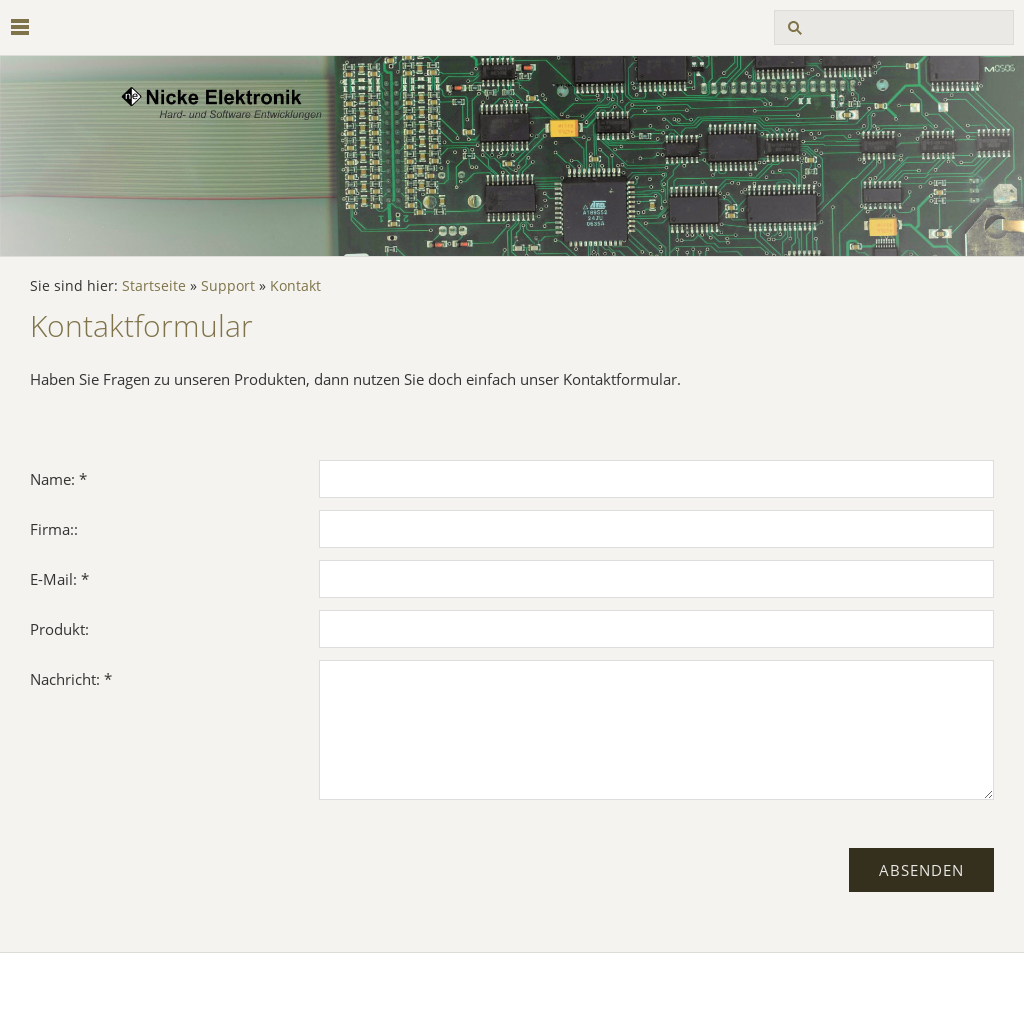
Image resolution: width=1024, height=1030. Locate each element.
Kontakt (295, 286)
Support (228, 286)
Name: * (58, 479)
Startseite (154, 286)
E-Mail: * (59, 579)
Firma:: (54, 529)
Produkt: (59, 629)
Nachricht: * (71, 679)
